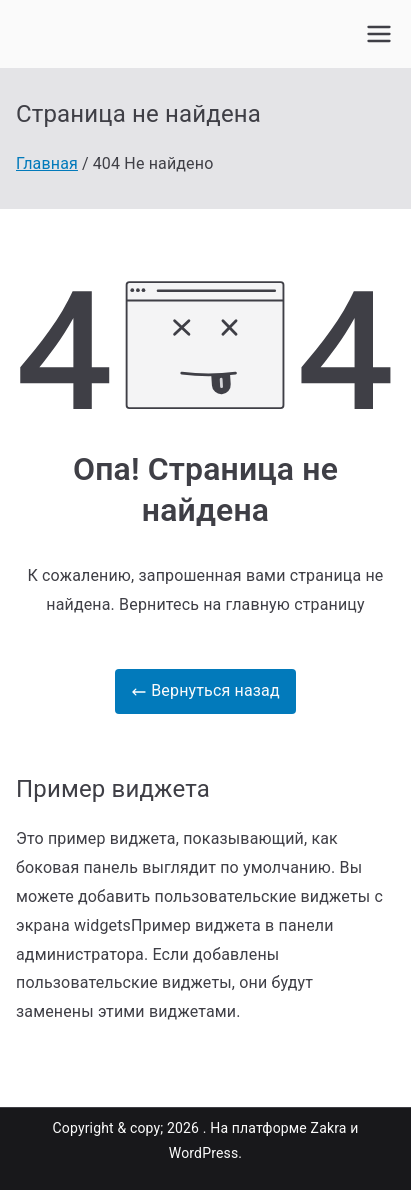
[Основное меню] (379, 34)
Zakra (329, 1128)
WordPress (203, 1153)
